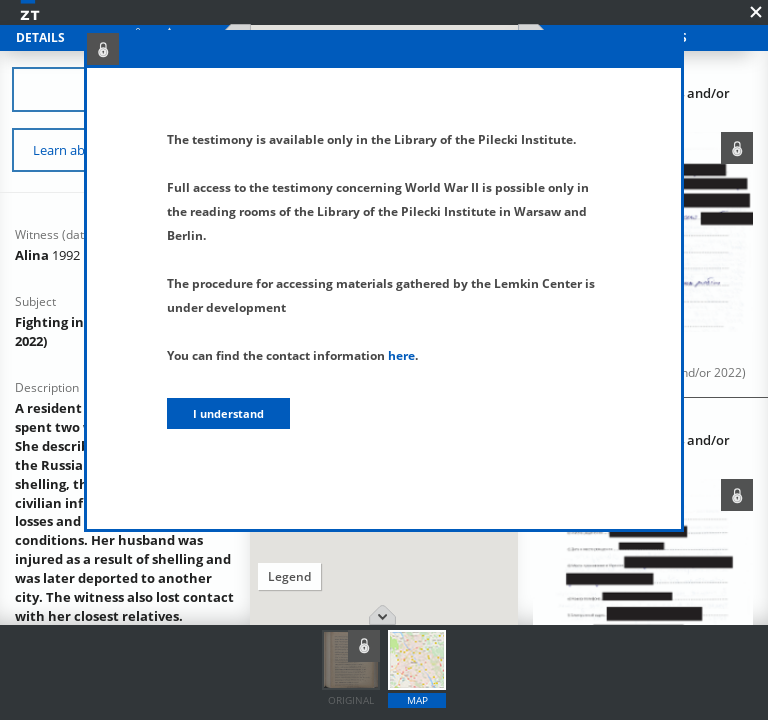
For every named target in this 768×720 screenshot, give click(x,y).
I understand (228, 413)
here (401, 355)
